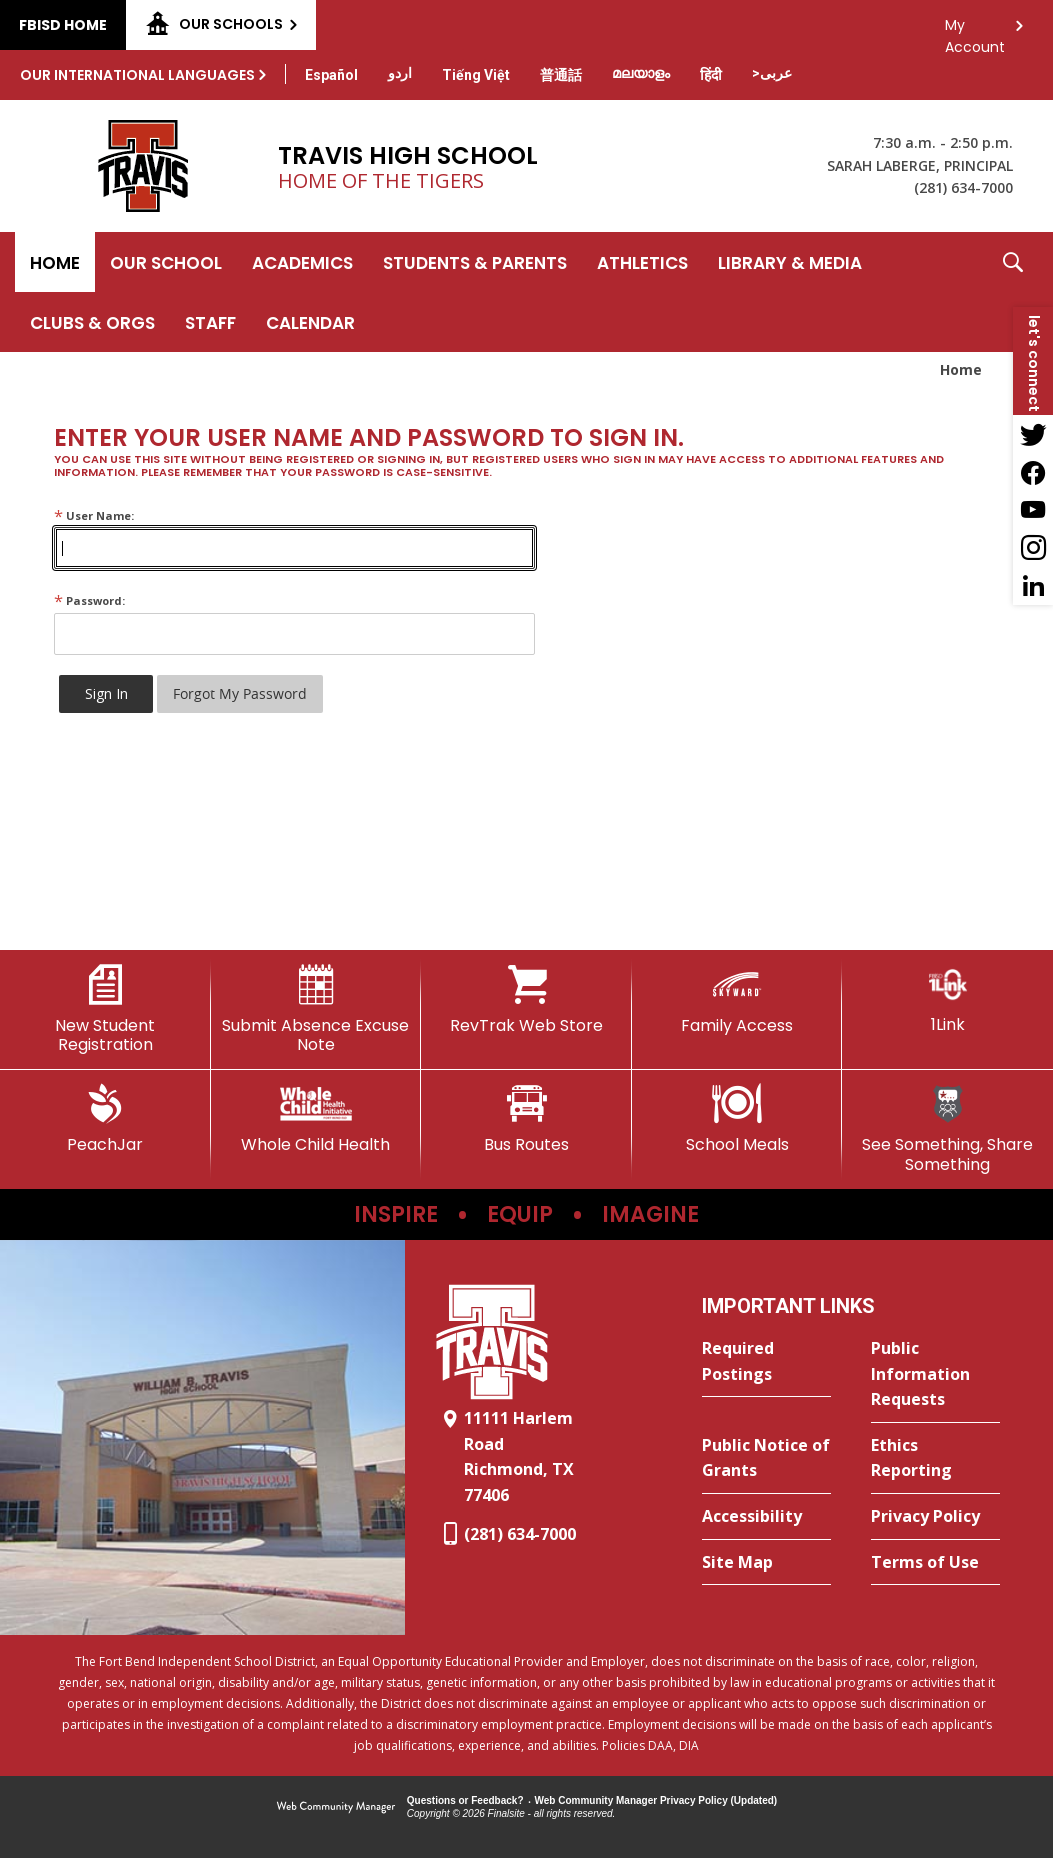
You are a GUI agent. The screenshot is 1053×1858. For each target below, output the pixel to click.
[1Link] (947, 999)
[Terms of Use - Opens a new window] (935, 1563)
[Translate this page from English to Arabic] (772, 73)
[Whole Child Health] (316, 1119)
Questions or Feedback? (465, 1800)
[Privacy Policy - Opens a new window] (935, 1517)
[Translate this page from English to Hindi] (711, 75)
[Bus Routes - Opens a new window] (526, 1119)
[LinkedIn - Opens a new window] (1033, 586)
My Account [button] (975, 30)
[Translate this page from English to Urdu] (400, 73)
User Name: (94, 515)
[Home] (55, 262)
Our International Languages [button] (137, 75)
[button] (1013, 292)
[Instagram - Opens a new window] (1033, 548)
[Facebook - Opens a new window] (1033, 472)
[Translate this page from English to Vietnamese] (476, 75)
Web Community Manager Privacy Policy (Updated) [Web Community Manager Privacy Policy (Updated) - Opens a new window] (656, 1800)
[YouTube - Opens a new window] (1033, 510)
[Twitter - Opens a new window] (1033, 434)
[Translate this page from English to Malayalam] (641, 73)
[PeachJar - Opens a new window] (105, 1119)
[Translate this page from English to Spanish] (331, 75)
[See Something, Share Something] (947, 1128)
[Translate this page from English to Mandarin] (561, 75)
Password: (89, 600)
